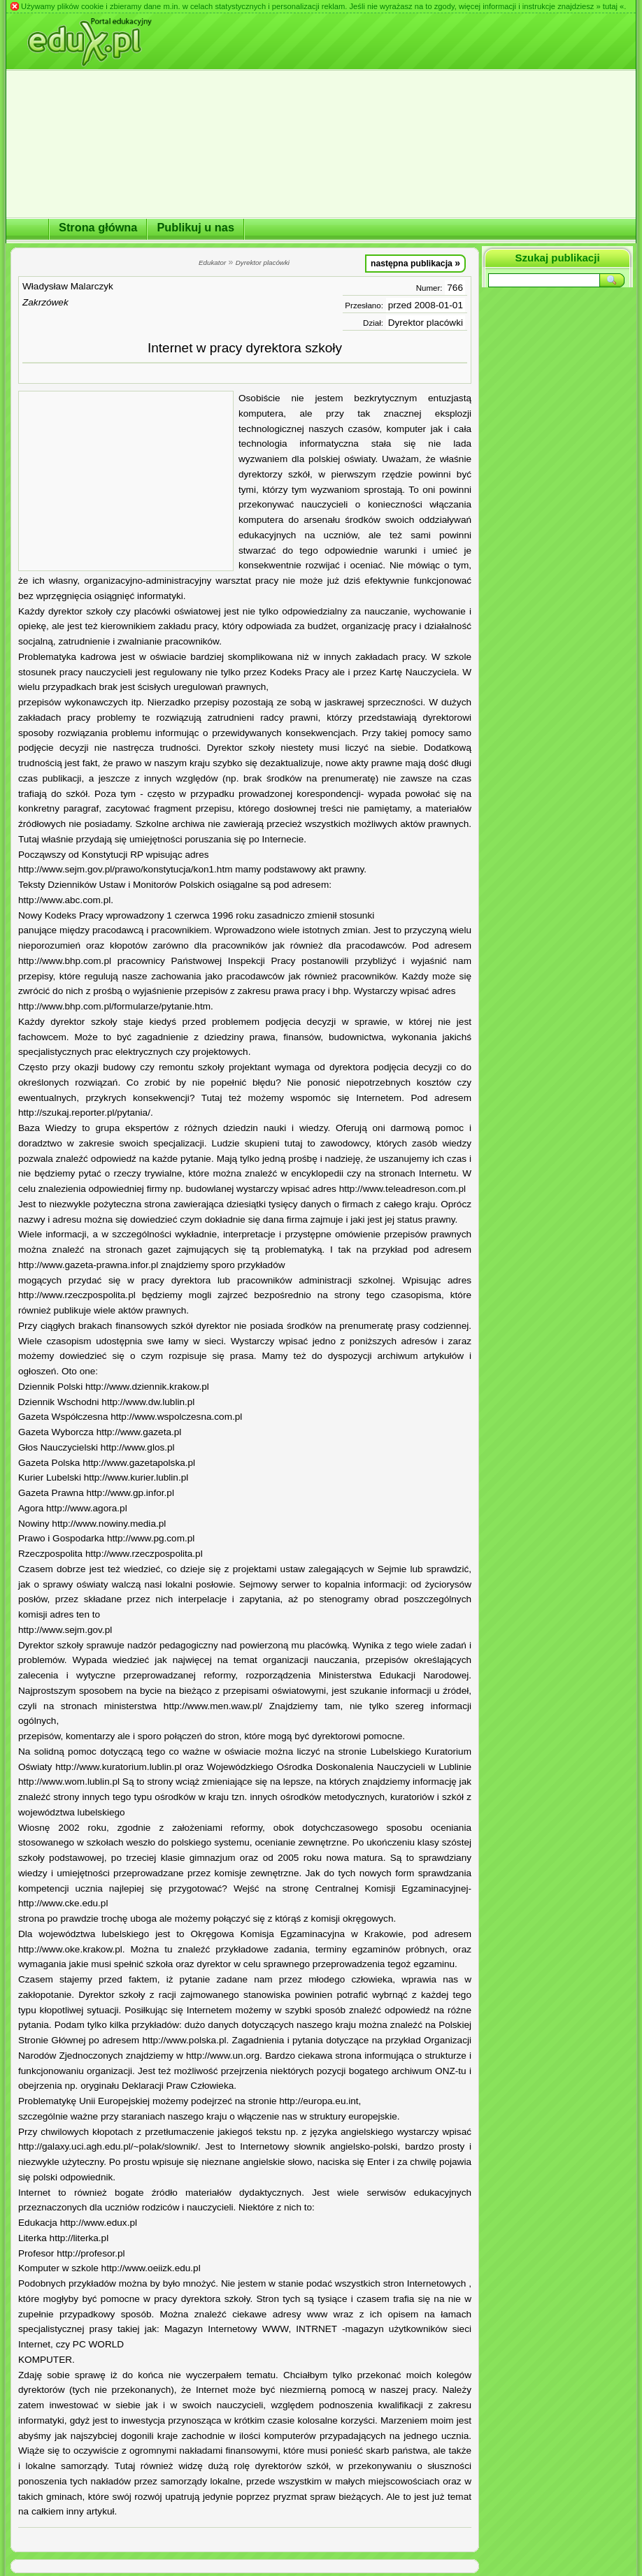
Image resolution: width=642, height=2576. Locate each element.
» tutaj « (610, 6)
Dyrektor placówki (425, 322)
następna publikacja (415, 262)
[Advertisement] (126, 481)
